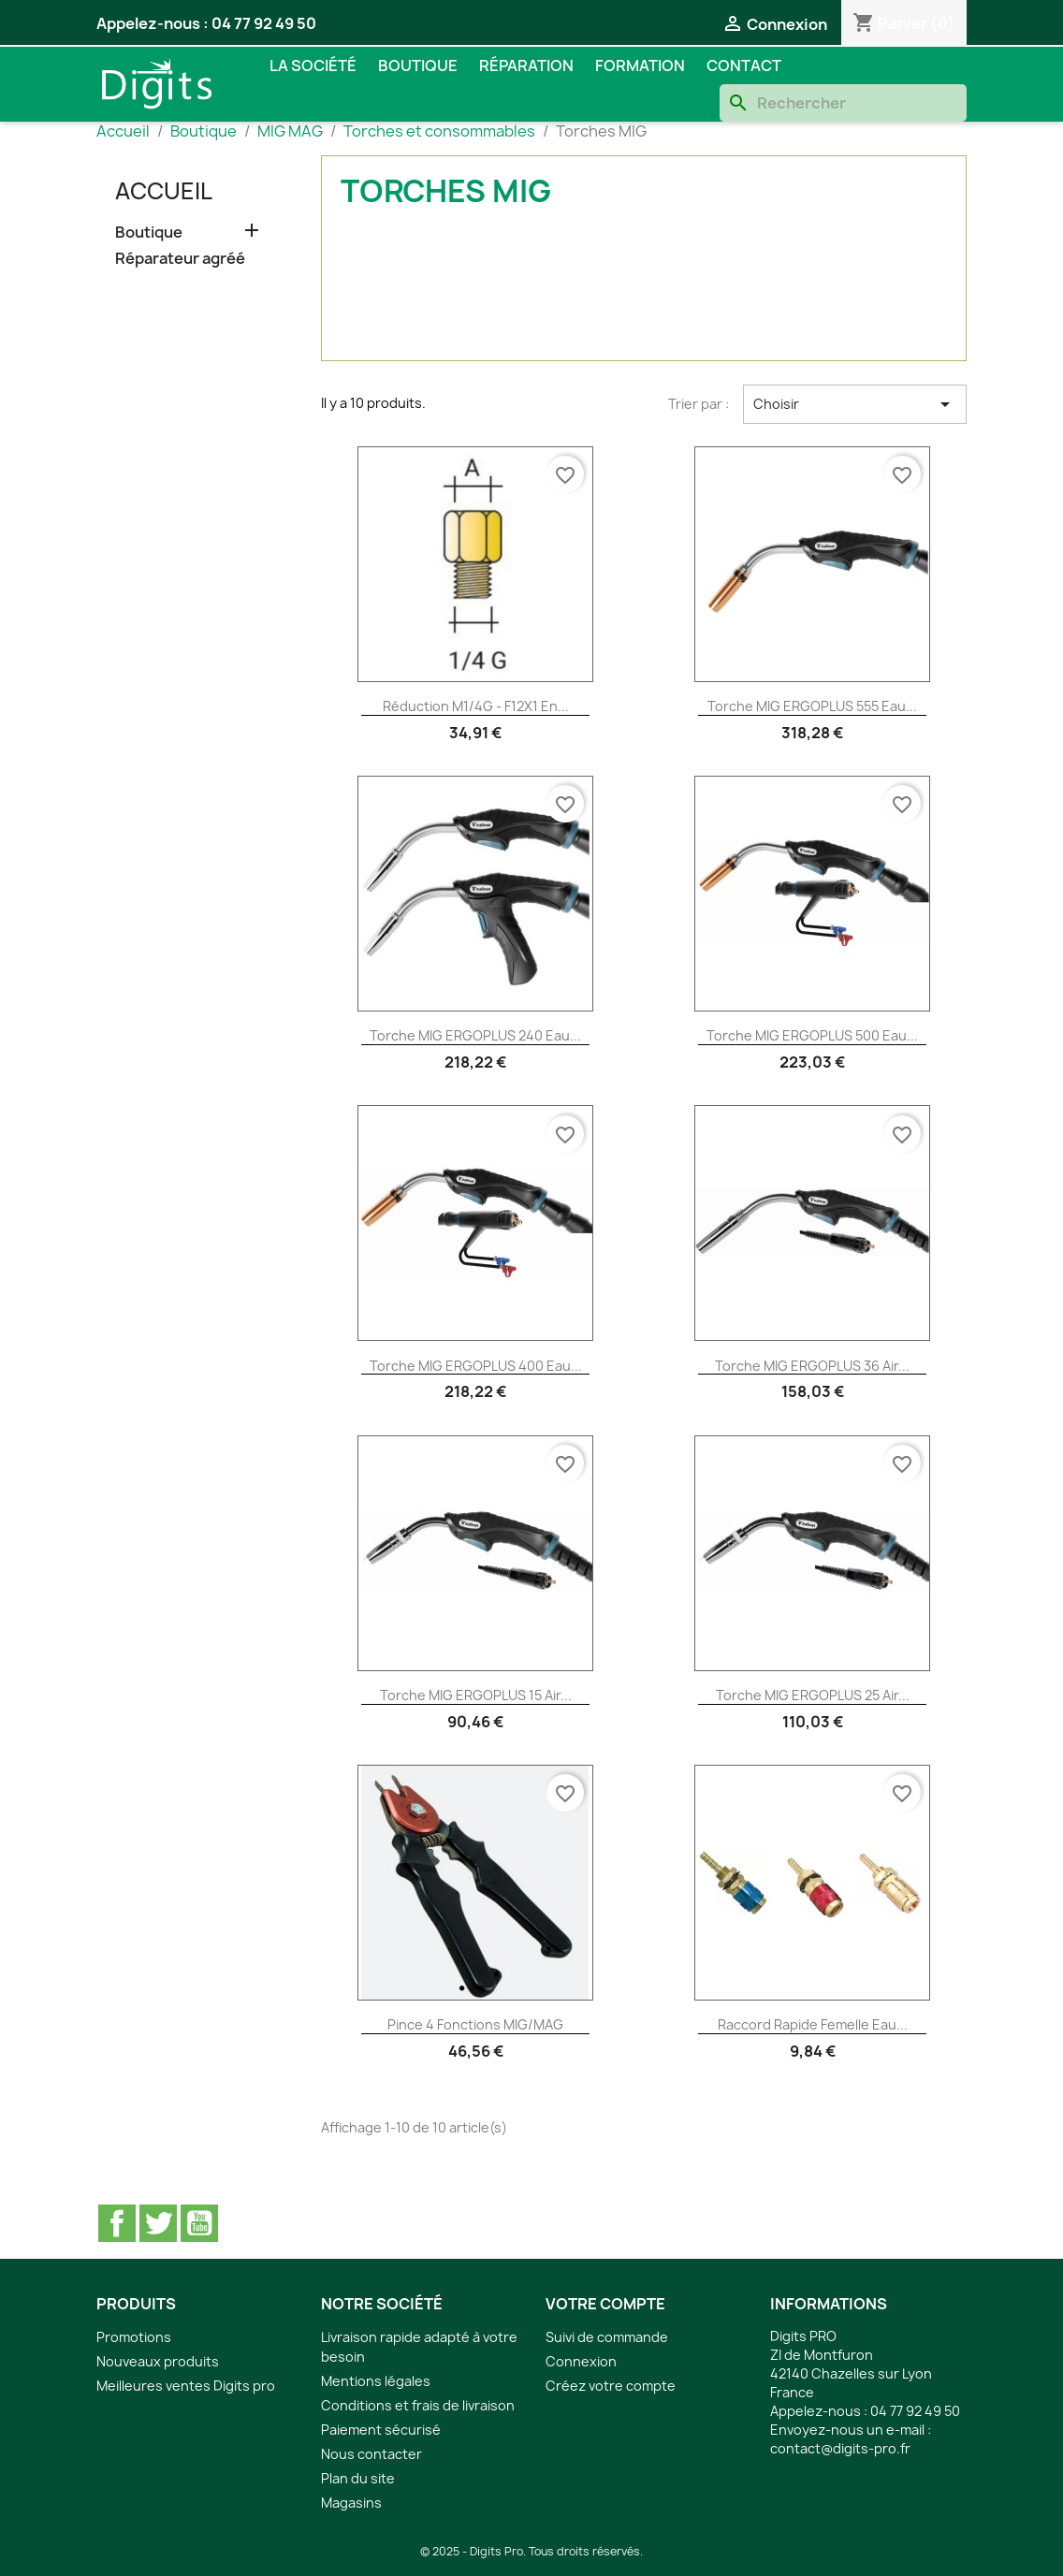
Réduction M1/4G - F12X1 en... (476, 706)
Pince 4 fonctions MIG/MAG (475, 2024)
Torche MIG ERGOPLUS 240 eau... (475, 1035)
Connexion (581, 2361)
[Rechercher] (843, 103)
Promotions (133, 2337)
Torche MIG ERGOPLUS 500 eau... (812, 1035)
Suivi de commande (607, 2337)
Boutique (418, 65)
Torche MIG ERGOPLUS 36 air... (812, 1366)
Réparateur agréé (180, 259)
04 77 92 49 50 (263, 23)
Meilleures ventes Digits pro (185, 2385)
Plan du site (358, 2478)
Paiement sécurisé (381, 2429)
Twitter (158, 2223)
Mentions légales (375, 2381)
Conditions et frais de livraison (418, 2405)
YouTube (199, 2223)
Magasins (351, 2502)
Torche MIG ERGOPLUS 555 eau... (812, 706)
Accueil (163, 191)
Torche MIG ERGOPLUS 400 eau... (476, 1366)
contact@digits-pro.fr (840, 2448)
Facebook (117, 2223)
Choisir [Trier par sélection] (854, 404)
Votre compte (605, 2303)
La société (313, 65)
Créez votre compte (611, 2385)
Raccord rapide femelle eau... (813, 2024)
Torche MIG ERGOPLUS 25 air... (813, 1695)
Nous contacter (371, 2454)
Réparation (526, 65)
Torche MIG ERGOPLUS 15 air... (476, 1695)
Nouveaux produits (157, 2361)
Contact (743, 65)
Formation (640, 65)
